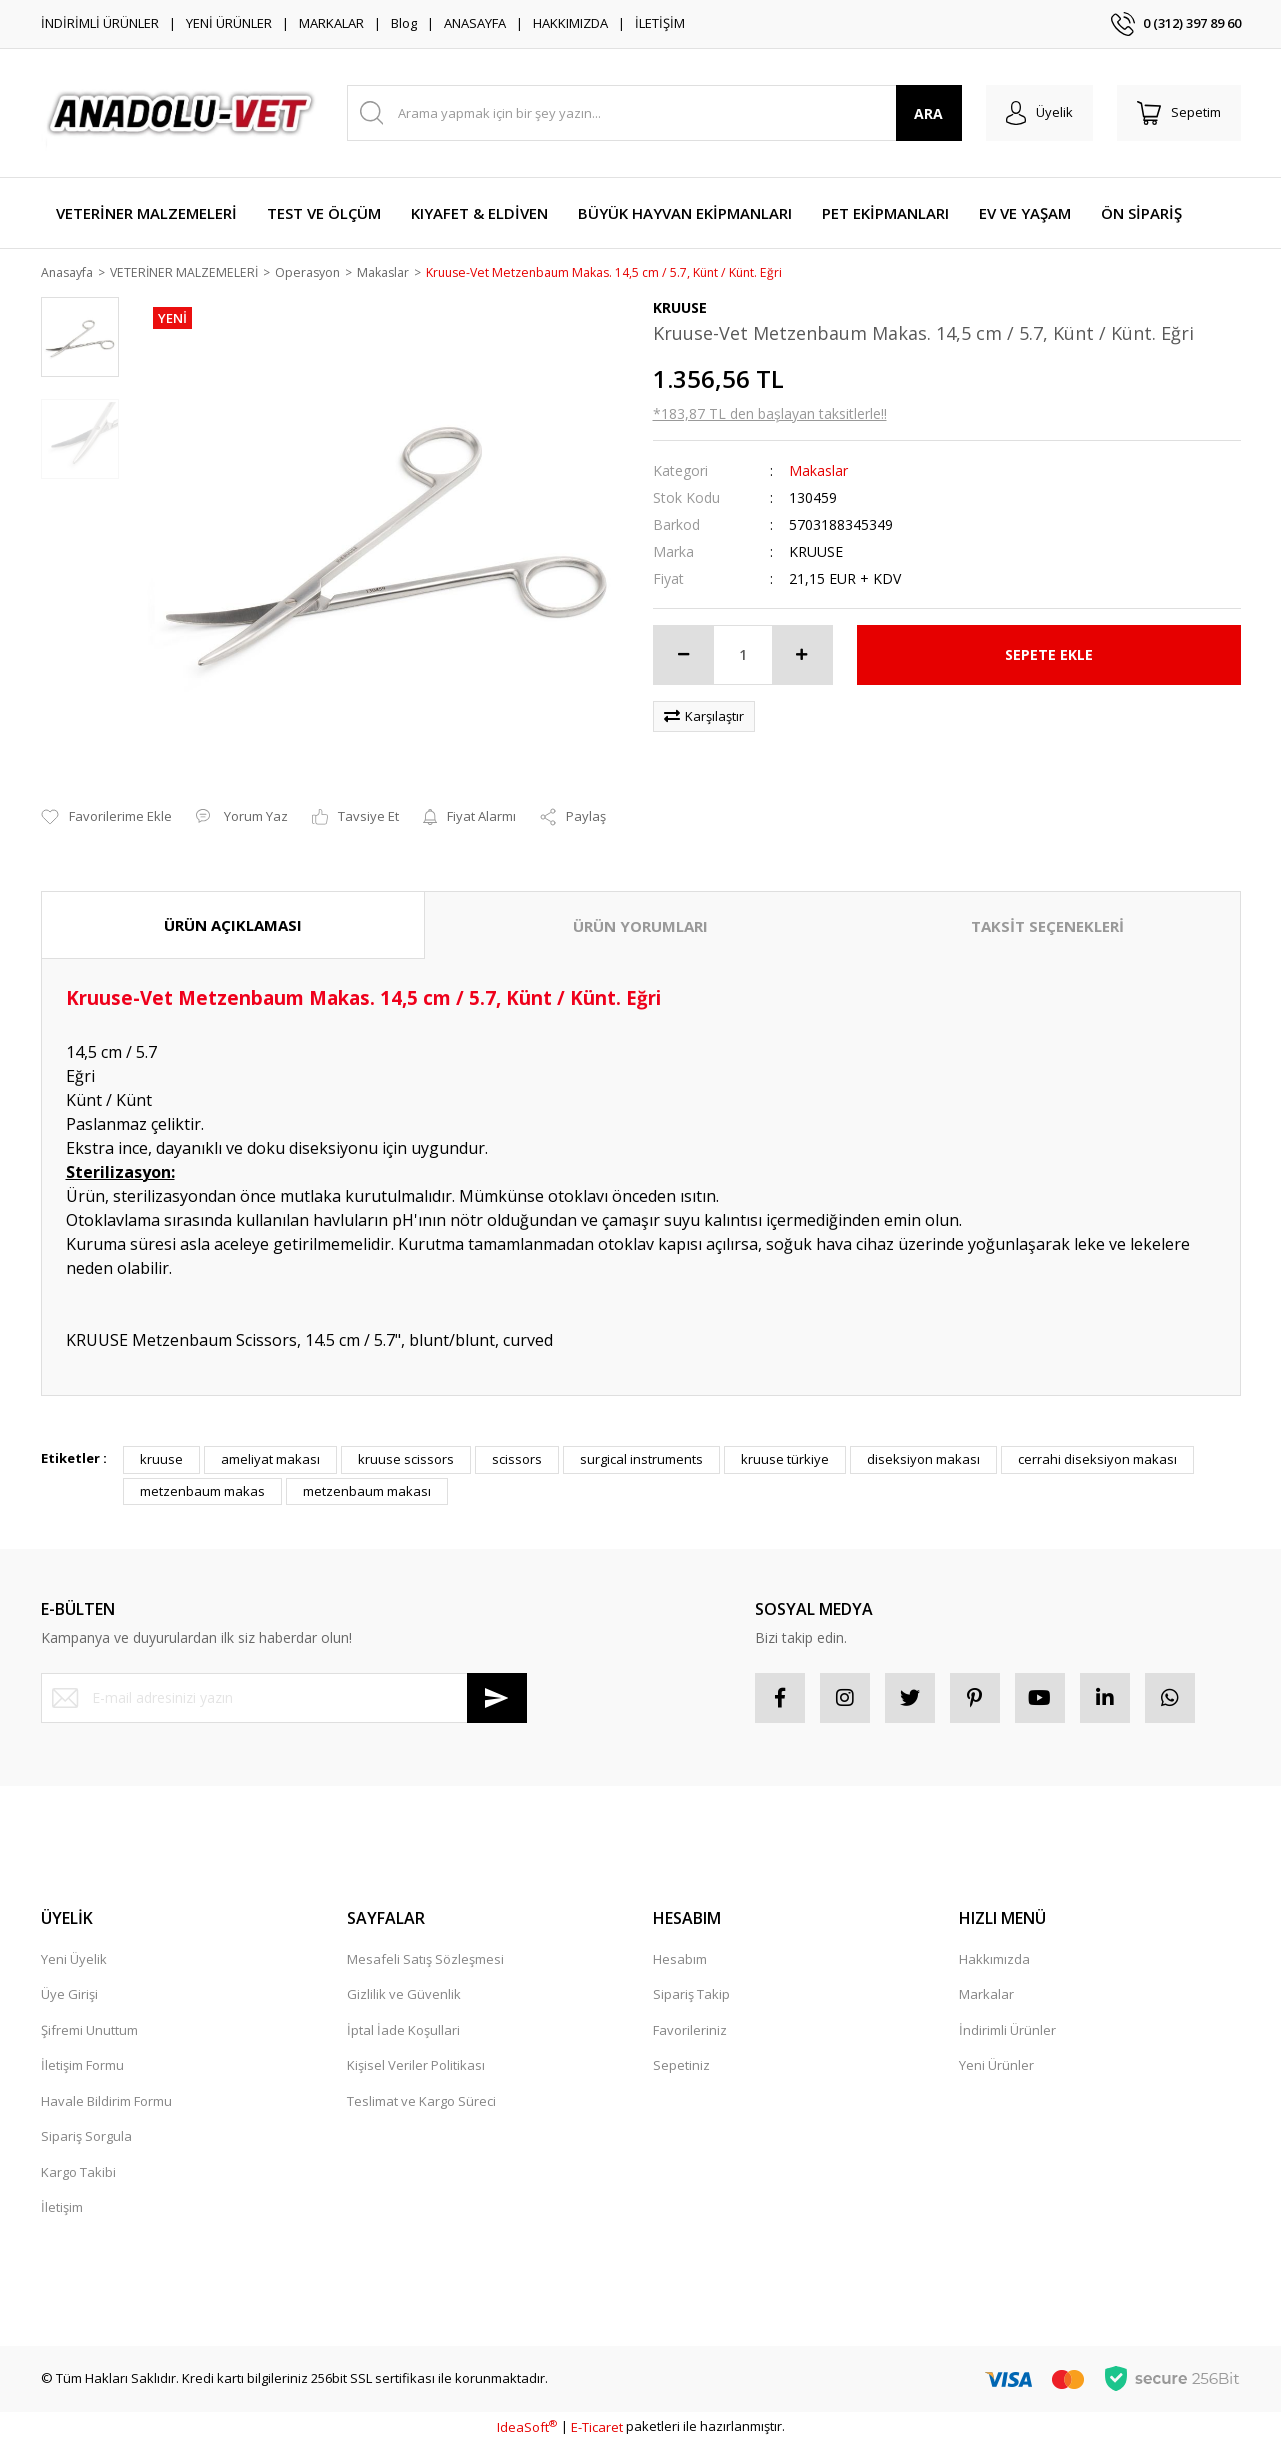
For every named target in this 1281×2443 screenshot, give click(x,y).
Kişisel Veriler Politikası (416, 2067)
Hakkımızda (994, 1960)
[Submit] (497, 1699)
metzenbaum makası (367, 1492)
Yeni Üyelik (74, 1960)
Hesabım (680, 1960)
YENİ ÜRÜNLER (229, 23)
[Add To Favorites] (106, 819)
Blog (404, 23)
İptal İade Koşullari (403, 2031)
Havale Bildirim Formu (106, 2102)
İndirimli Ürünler (1007, 2031)
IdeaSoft (527, 2428)
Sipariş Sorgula (86, 2138)
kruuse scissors (406, 1461)
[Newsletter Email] (284, 1699)
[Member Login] (1039, 113)
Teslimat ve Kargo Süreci (421, 2102)
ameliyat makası (270, 1461)
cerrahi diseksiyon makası (1097, 1461)
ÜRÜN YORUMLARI (640, 927)
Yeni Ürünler (996, 2067)
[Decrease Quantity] (684, 656)
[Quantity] (743, 656)
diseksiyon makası (923, 1461)
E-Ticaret (597, 2428)
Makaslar (818, 471)
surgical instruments (641, 1461)
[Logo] (182, 113)
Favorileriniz (690, 2031)
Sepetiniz (681, 2067)
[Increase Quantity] (802, 656)
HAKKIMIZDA (570, 23)
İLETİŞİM (660, 23)
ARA (928, 113)
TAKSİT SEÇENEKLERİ (1047, 927)
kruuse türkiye (785, 1461)
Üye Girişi (69, 1996)
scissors (517, 1461)
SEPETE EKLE (1049, 655)
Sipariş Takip (691, 1996)
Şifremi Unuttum (89, 2031)
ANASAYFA (475, 23)
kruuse (161, 1461)
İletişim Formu (82, 2067)
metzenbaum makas (202, 1492)
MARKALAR (331, 23)
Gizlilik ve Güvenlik (404, 1996)
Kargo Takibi (78, 2173)
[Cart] (1179, 113)
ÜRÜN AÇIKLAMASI (233, 926)
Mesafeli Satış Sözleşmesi (425, 1960)
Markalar (986, 1996)
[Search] (654, 113)
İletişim (62, 2209)
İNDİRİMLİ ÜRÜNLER (100, 23)
